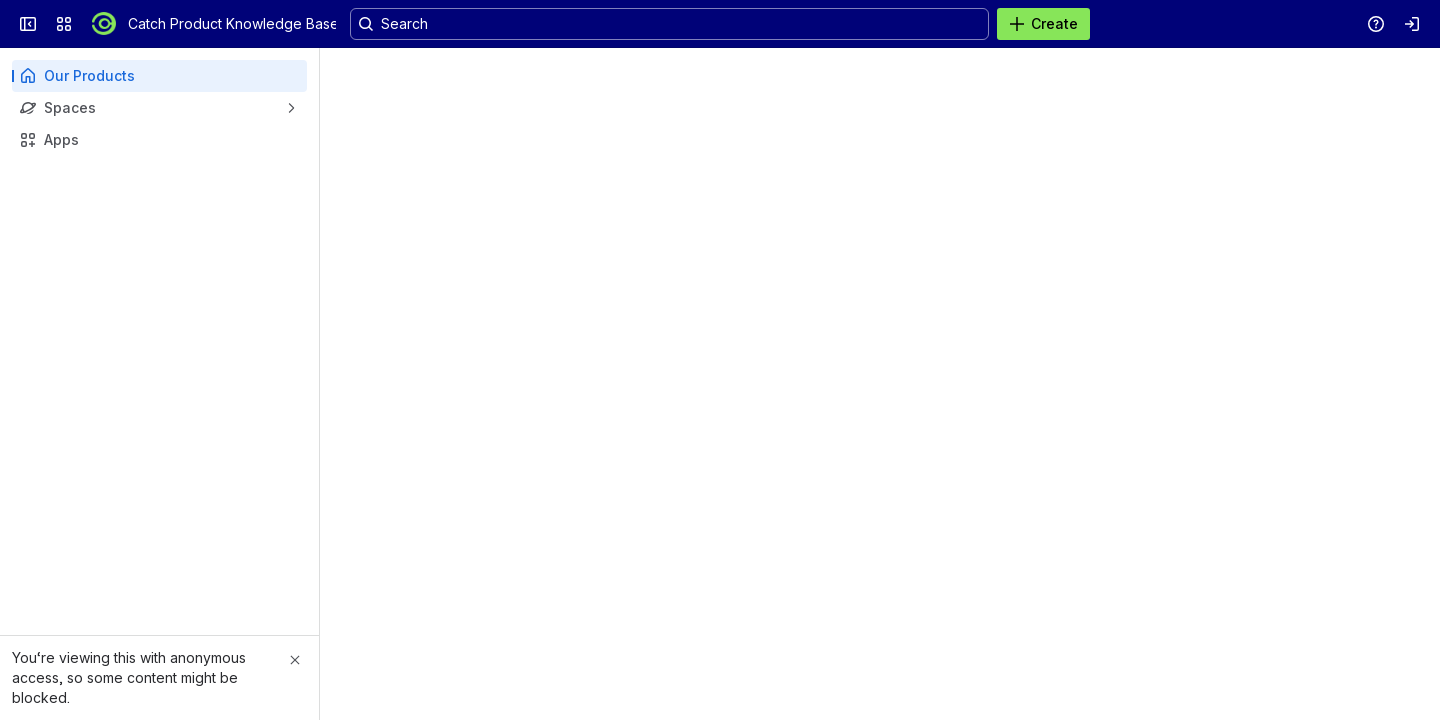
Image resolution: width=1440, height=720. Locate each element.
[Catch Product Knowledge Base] (104, 24)
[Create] (1043, 24)
